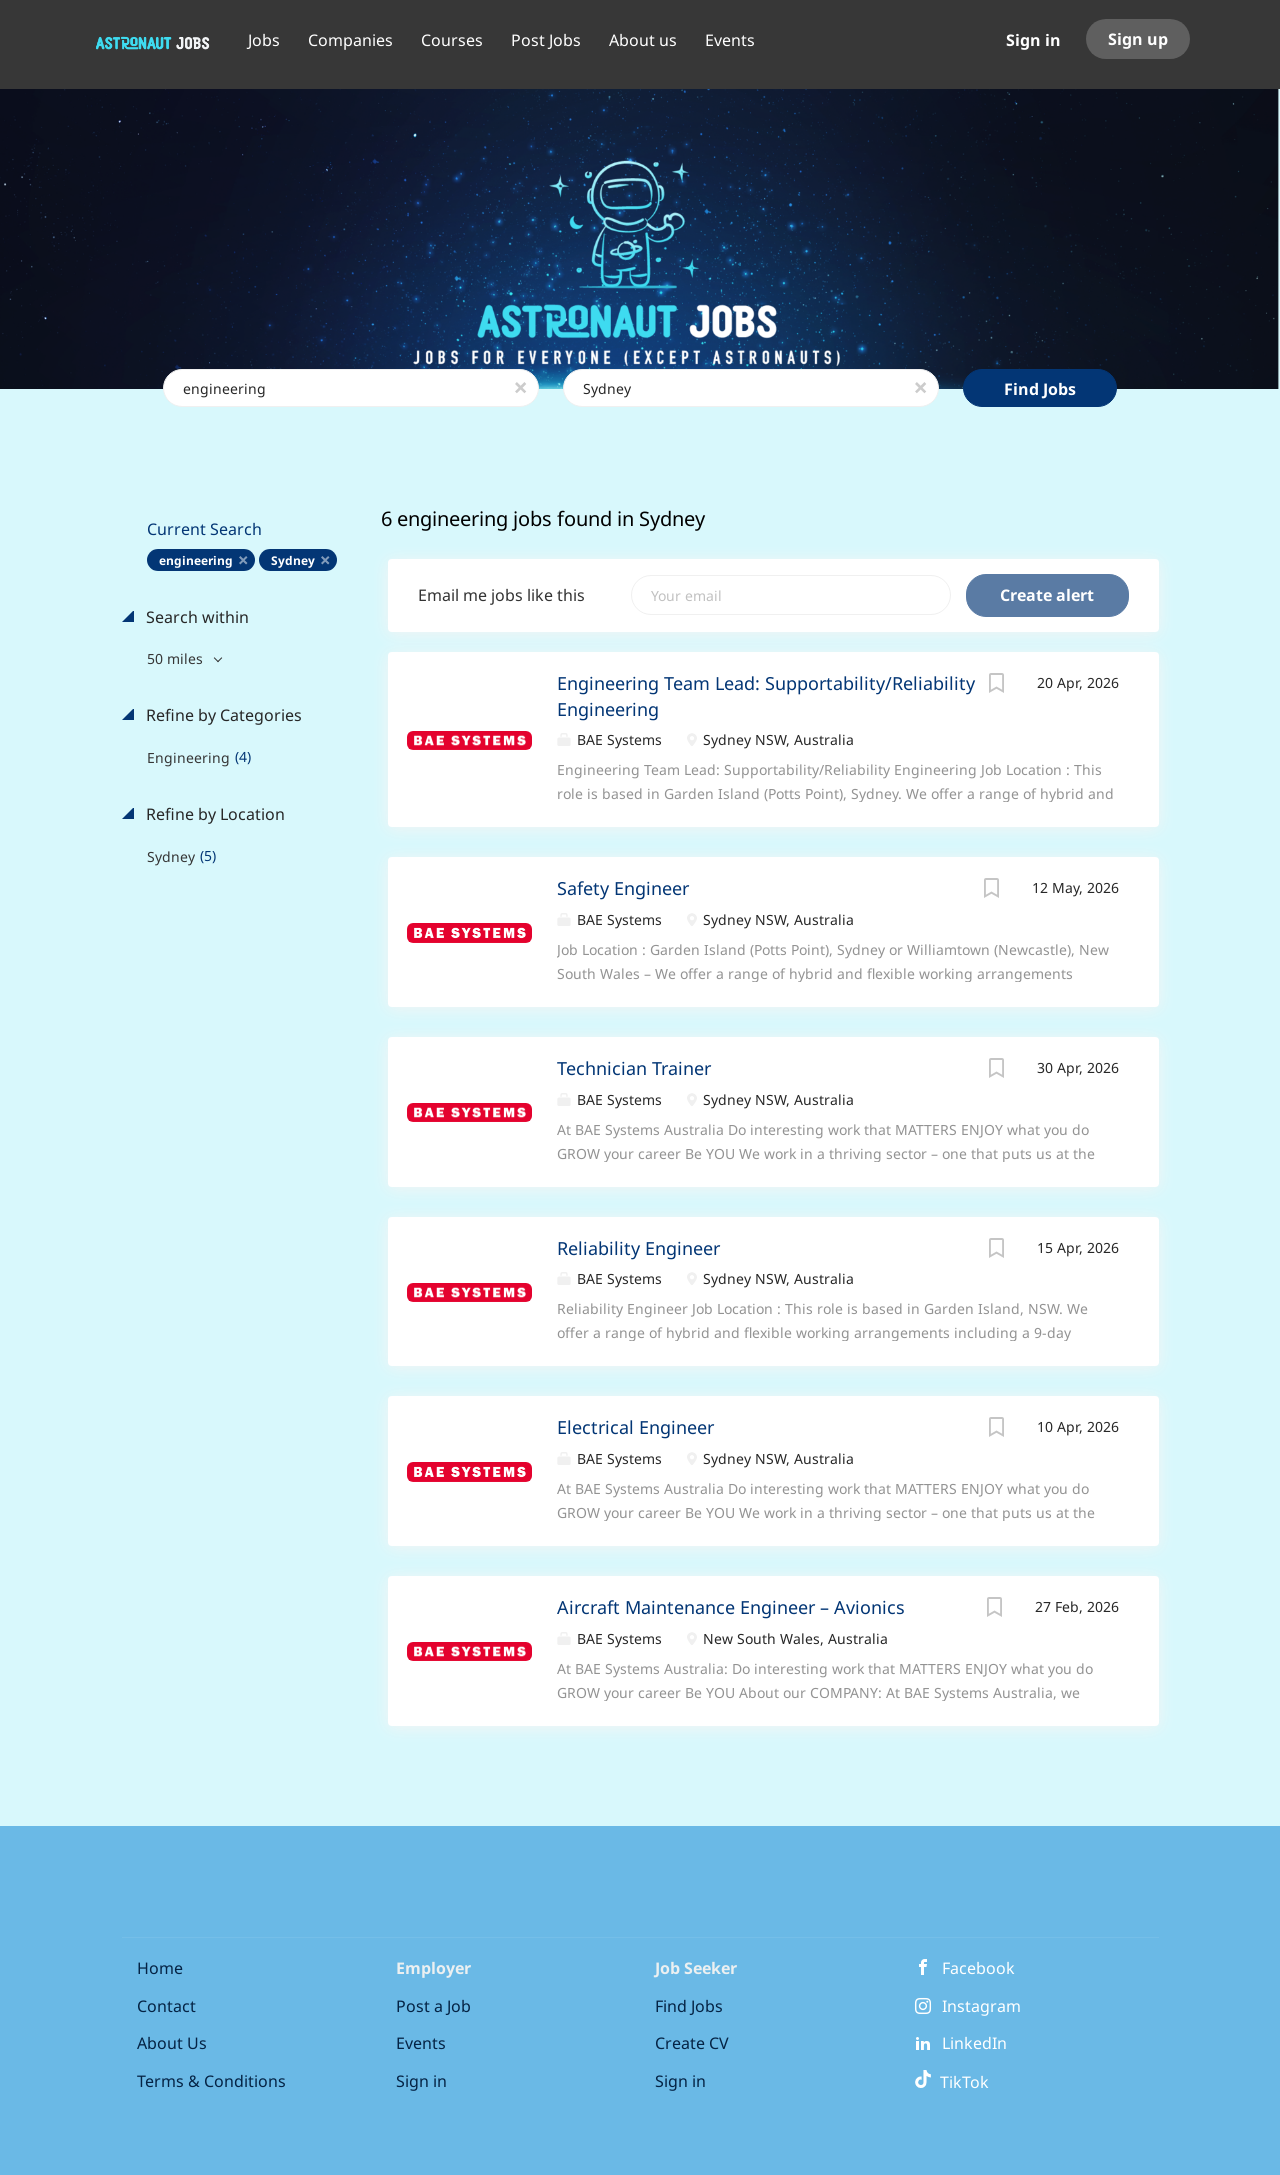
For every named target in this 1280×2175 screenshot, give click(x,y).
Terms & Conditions (211, 2081)
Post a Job (433, 2006)
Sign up (1138, 39)
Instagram (981, 2006)
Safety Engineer (623, 888)
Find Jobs (1040, 389)
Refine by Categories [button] (222, 715)
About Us (172, 2043)
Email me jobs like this (501, 595)
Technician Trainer (634, 1068)
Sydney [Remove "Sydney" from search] (293, 560)
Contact (166, 2006)
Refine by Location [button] (213, 814)
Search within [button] (195, 617)
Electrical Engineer (635, 1427)
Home (160, 1968)
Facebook (978, 1968)
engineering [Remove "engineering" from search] (196, 560)
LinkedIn (974, 2043)
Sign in (1033, 40)
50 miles (177, 658)
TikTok (951, 2082)
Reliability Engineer (638, 1248)
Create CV (692, 2043)
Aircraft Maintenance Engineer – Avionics (731, 1607)
